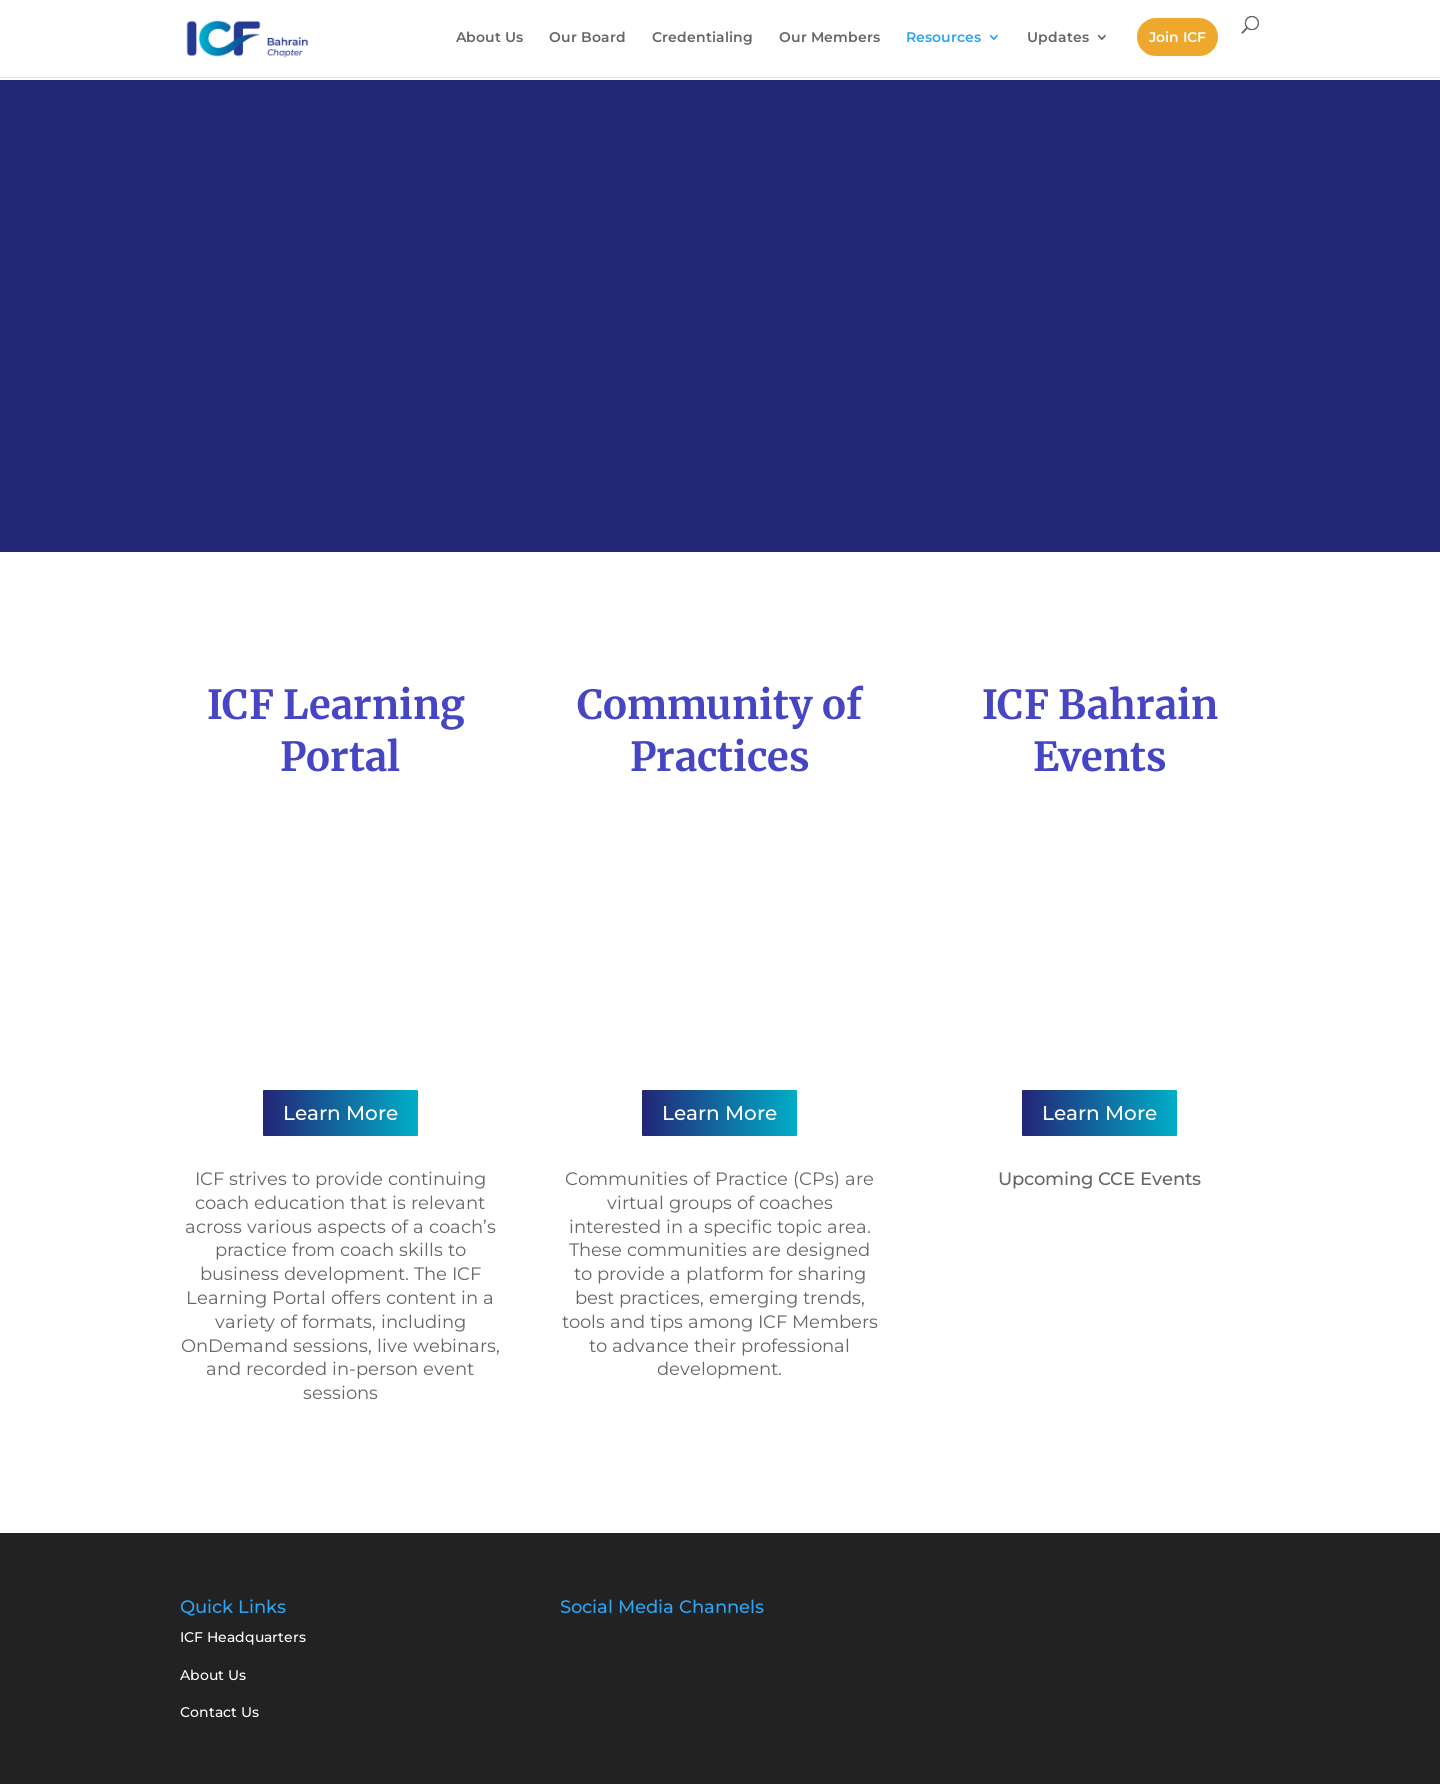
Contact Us (219, 1712)
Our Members (829, 38)
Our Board (587, 38)
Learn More (340, 1113)
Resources (943, 38)
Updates (1058, 38)
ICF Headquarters (243, 1637)
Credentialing (702, 38)
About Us (489, 38)
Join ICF (1177, 37)
